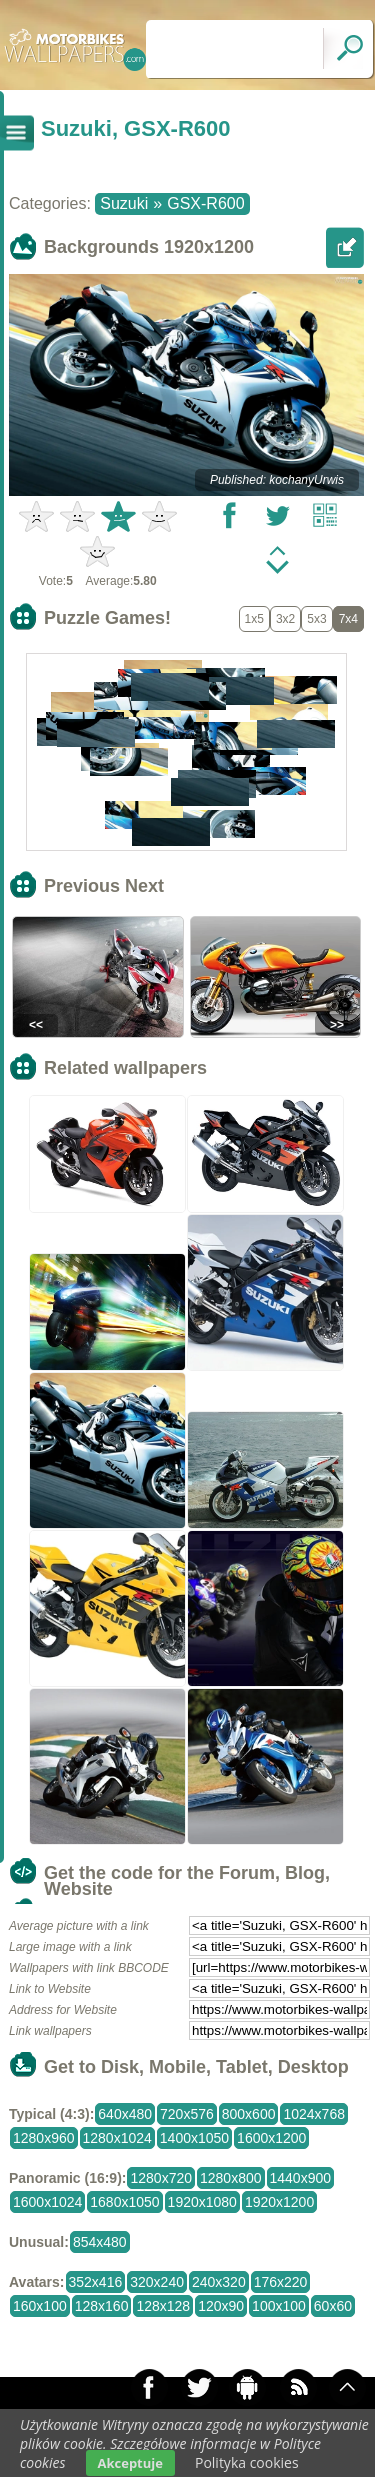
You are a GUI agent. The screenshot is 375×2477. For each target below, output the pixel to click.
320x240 (157, 2282)
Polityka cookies (247, 2462)
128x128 (163, 2306)
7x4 (348, 619)
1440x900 (301, 2178)
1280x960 (44, 2138)
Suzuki (124, 203)
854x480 (100, 2242)
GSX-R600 (205, 203)
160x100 (40, 2306)
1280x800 (231, 2178)
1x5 (254, 619)
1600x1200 (271, 2138)
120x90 (221, 2306)
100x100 (279, 2306)
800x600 (249, 2114)
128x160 (102, 2306)
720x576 (187, 2114)
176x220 (281, 2282)
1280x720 (161, 2178)
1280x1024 (117, 2138)
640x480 (125, 2114)
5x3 (316, 619)
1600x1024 (47, 2202)
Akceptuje (130, 2463)
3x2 (285, 619)
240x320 (219, 2282)
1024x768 (314, 2114)
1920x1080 (202, 2202)
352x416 (96, 2282)
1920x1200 (279, 2202)
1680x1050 (124, 2202)
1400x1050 (194, 2138)
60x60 (333, 2306)
